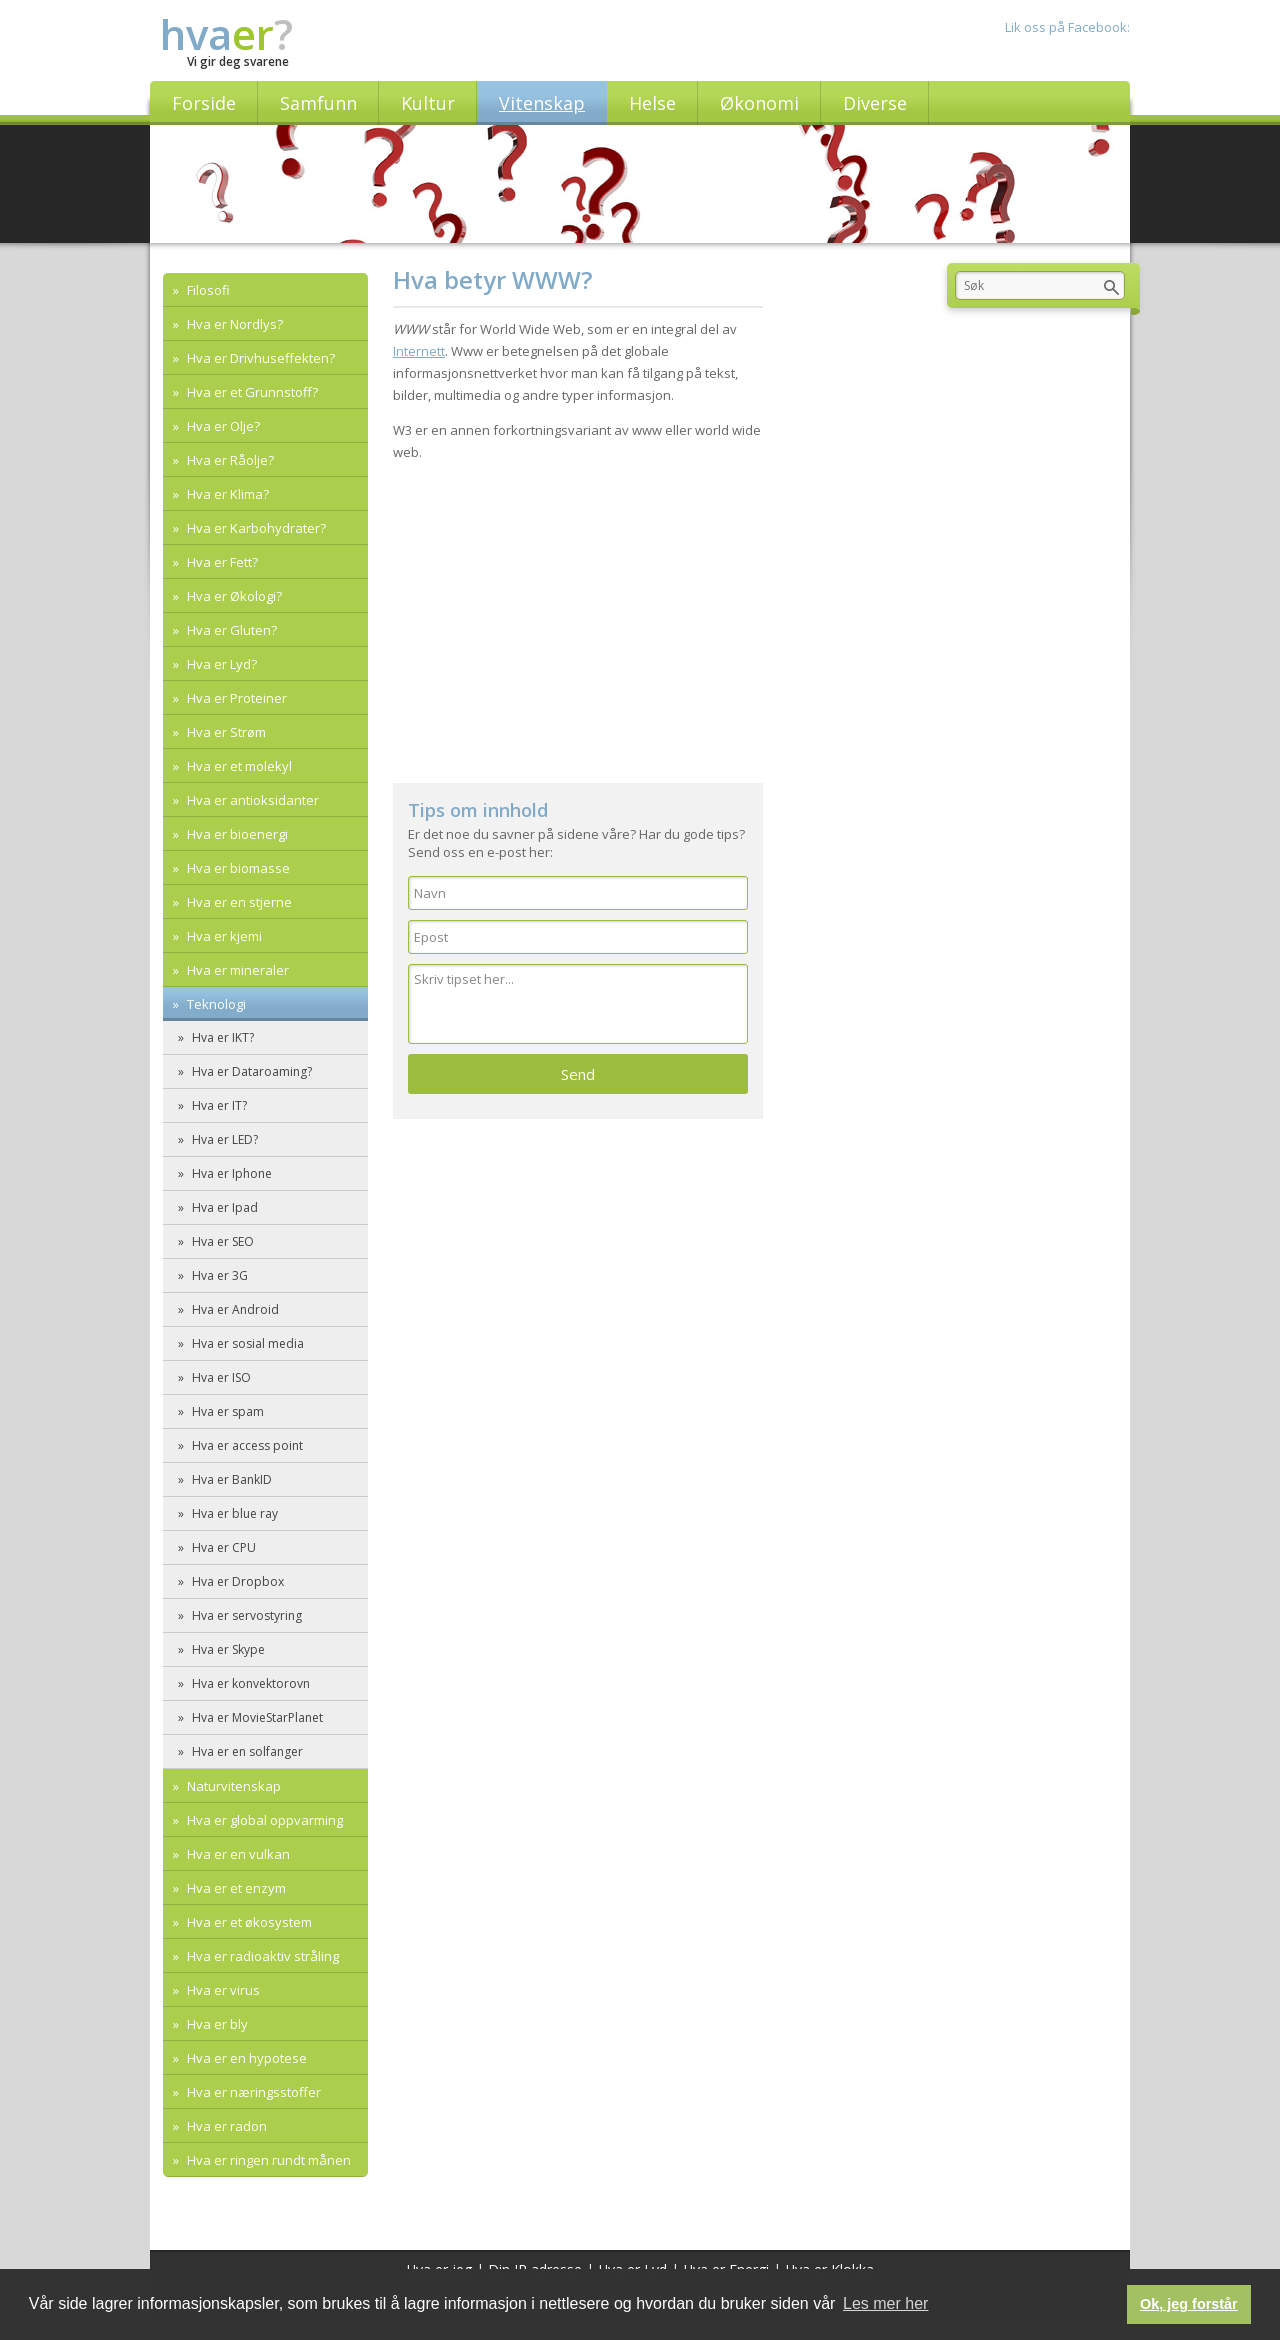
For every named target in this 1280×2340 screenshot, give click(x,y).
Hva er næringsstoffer (252, 2092)
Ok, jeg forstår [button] (1189, 2304)
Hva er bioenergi (236, 834)
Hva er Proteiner (235, 698)
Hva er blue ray (233, 1513)
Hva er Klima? (226, 494)
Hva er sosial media (246, 1343)
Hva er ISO (220, 1377)
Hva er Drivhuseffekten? (259, 358)
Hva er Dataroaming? (250, 1071)
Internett (419, 351)
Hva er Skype (227, 1649)
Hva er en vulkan (237, 1854)
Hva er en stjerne (238, 902)
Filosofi (207, 290)
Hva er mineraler (236, 970)
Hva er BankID (230, 1479)
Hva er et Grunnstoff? (251, 392)
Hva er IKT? (221, 1037)
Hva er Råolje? (229, 460)
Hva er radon (225, 2126)
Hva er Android (234, 1309)
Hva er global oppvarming (263, 1820)
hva (226, 33)
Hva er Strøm (225, 732)
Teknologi (215, 1004)
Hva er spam (226, 1411)
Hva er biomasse (237, 868)
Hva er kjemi (223, 936)
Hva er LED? (223, 1139)
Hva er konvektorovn (249, 1683)
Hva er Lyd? (220, 664)
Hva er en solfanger (246, 1751)
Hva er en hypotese (245, 2058)
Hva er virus (222, 1990)
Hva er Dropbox (236, 1581)
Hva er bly (216, 2024)
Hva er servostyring (245, 1615)
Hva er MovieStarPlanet (256, 1717)
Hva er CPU (222, 1547)
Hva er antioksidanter (251, 800)
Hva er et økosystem (248, 1922)
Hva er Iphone (230, 1173)
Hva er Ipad (223, 1207)
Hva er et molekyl (238, 766)
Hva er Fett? (221, 562)
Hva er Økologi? (233, 596)
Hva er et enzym (235, 1888)
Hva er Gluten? (230, 630)
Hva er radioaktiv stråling (261, 1956)
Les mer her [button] (885, 2303)
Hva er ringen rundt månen (267, 2160)
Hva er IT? (218, 1105)
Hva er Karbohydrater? (255, 528)
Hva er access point (246, 1445)
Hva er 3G (218, 1275)
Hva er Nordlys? (233, 324)
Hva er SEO (221, 1241)
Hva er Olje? (222, 426)
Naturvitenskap (232, 1786)
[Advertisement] (578, 613)
